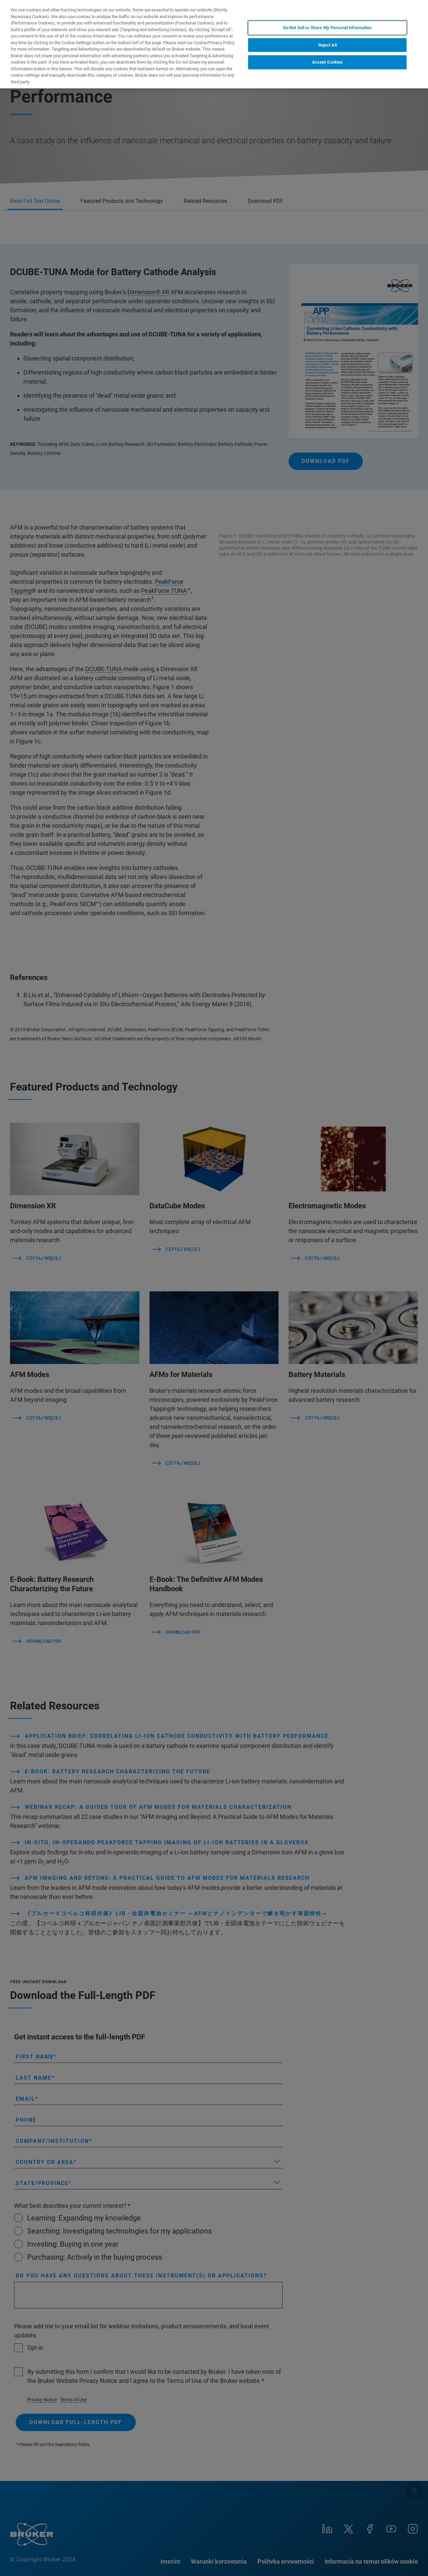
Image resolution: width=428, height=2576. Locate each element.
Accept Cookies (327, 62)
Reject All (327, 45)
